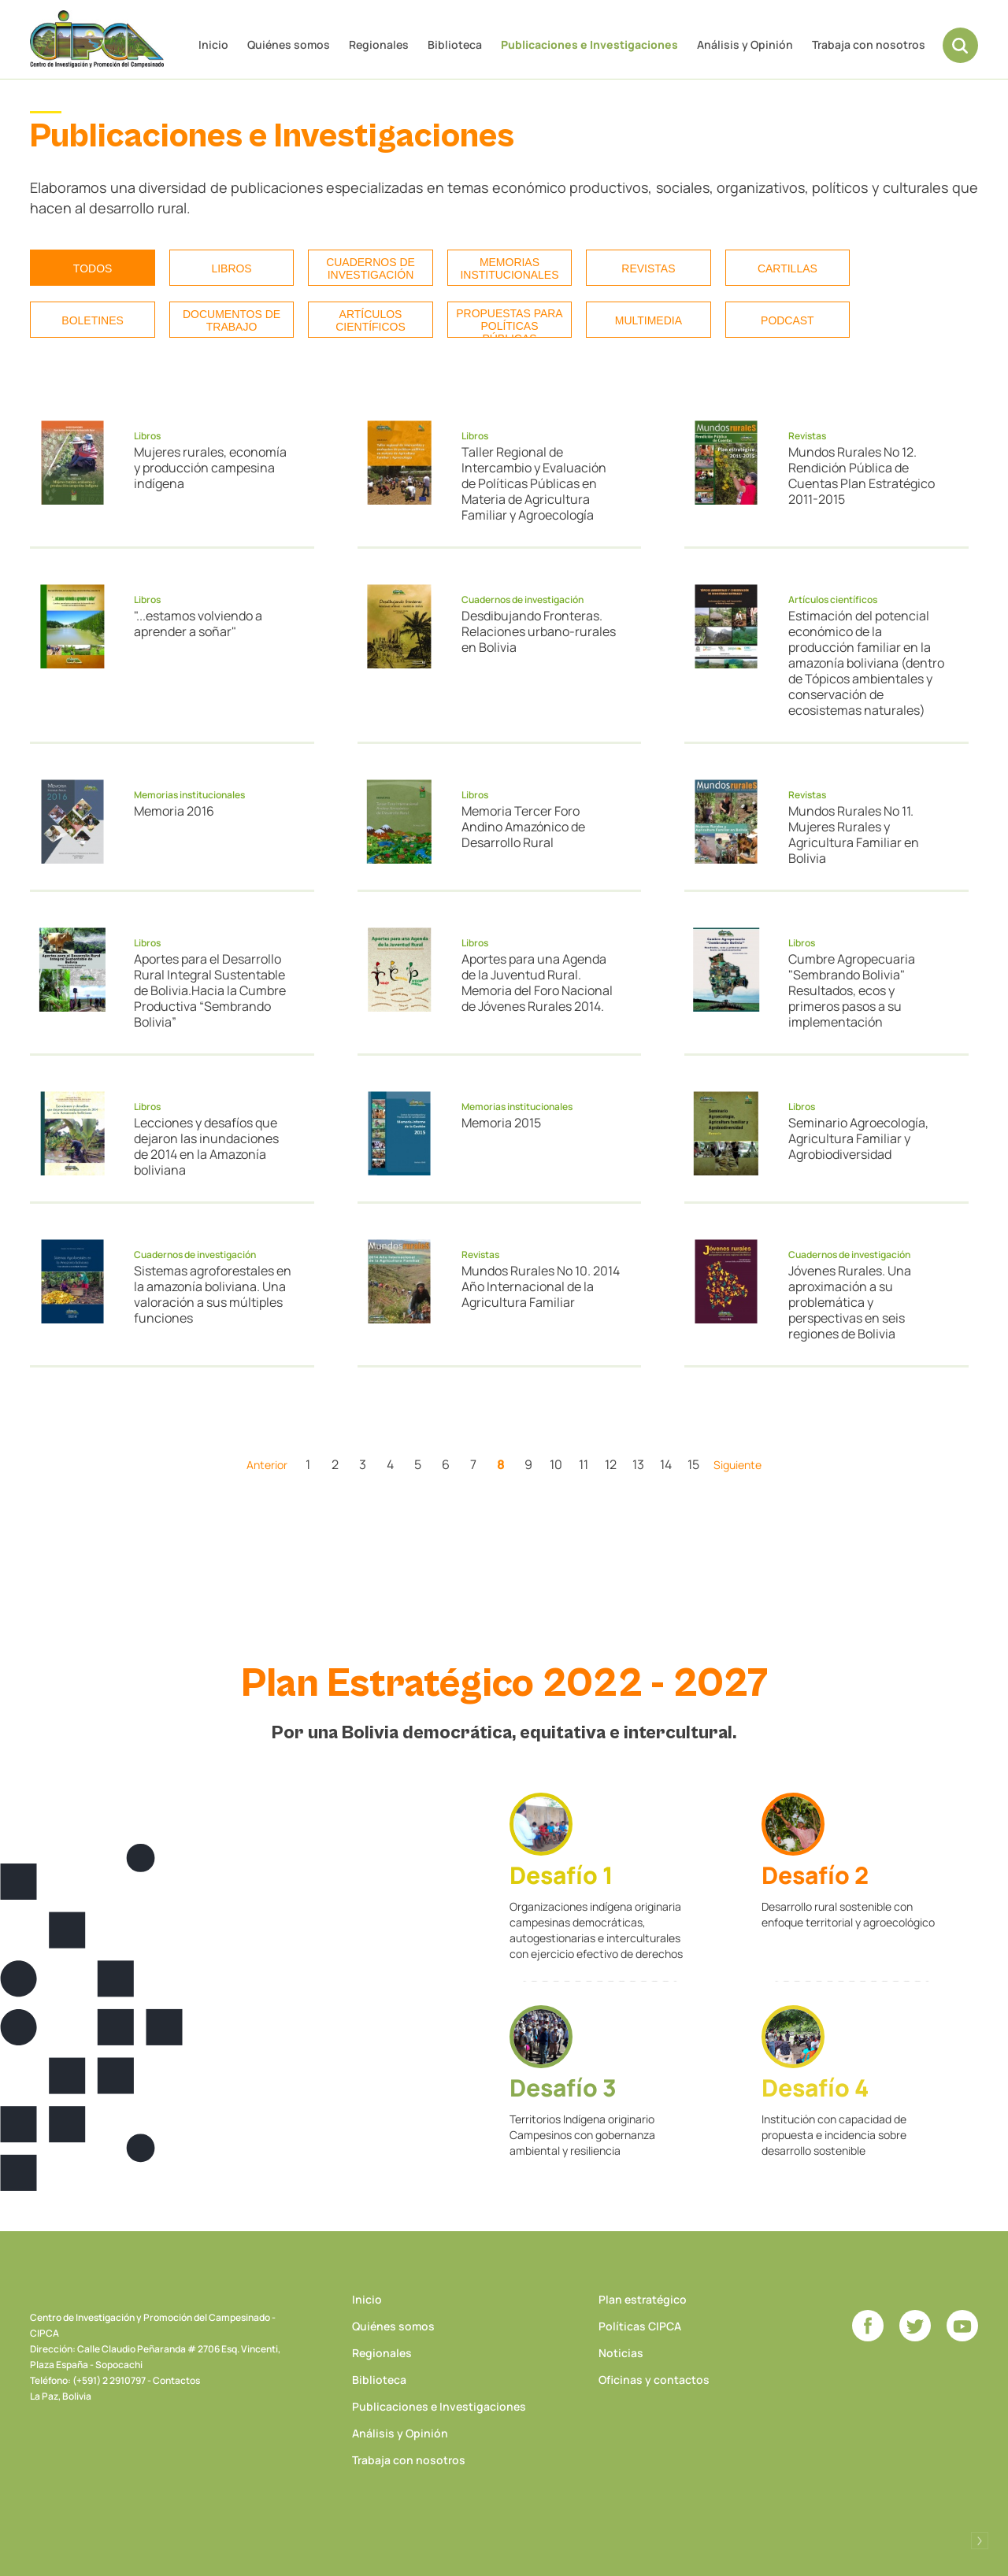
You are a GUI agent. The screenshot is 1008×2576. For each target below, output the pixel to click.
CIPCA (97, 39)
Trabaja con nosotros (868, 44)
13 (638, 1464)
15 (693, 1464)
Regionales (379, 44)
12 (611, 1464)
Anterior (266, 1464)
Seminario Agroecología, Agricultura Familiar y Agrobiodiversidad (858, 1138)
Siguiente (737, 1464)
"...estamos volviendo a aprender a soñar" (198, 623)
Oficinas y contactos (654, 2379)
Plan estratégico (642, 2299)
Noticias (620, 2352)
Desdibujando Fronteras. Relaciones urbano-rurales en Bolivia (538, 631)
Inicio (213, 44)
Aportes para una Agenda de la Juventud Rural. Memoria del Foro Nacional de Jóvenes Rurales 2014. (537, 982)
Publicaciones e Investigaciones (589, 44)
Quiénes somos (288, 44)
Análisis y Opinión (745, 44)
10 (556, 1464)
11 (583, 1464)
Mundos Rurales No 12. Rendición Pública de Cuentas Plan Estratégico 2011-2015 (861, 475)
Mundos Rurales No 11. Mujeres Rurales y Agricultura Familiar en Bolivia (853, 834)
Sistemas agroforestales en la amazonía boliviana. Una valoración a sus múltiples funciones (212, 1294)
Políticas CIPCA (639, 2326)
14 (666, 1464)
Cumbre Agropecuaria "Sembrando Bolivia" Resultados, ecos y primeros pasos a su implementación (851, 990)
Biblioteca (455, 44)
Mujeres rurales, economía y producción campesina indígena (210, 467)
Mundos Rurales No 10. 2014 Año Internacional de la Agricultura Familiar (540, 1286)
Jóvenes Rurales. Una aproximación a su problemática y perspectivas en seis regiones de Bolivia (849, 1302)
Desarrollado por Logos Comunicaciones (979, 2540)
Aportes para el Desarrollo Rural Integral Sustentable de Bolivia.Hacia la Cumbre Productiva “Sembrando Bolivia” (210, 990)
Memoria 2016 (174, 811)
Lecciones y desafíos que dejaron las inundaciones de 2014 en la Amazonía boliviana (206, 1146)
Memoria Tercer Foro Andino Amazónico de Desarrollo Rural (523, 826)
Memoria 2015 (501, 1123)
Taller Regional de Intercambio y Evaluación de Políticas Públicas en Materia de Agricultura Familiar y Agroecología (533, 483)
